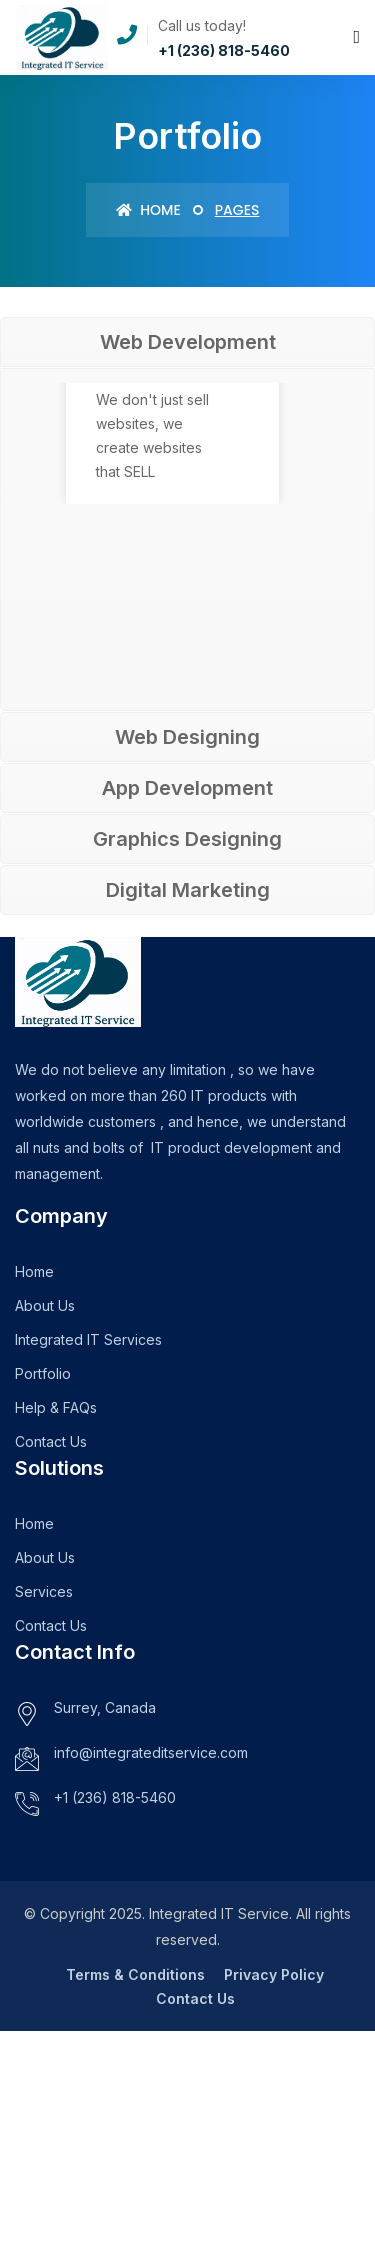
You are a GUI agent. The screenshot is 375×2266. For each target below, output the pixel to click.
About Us (45, 1305)
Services (44, 1591)
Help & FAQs (56, 1407)
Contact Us (51, 1441)
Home (148, 210)
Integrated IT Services (88, 1339)
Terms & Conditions (135, 1974)
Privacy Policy (274, 1974)
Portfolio (43, 1373)
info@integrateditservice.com (151, 1752)
